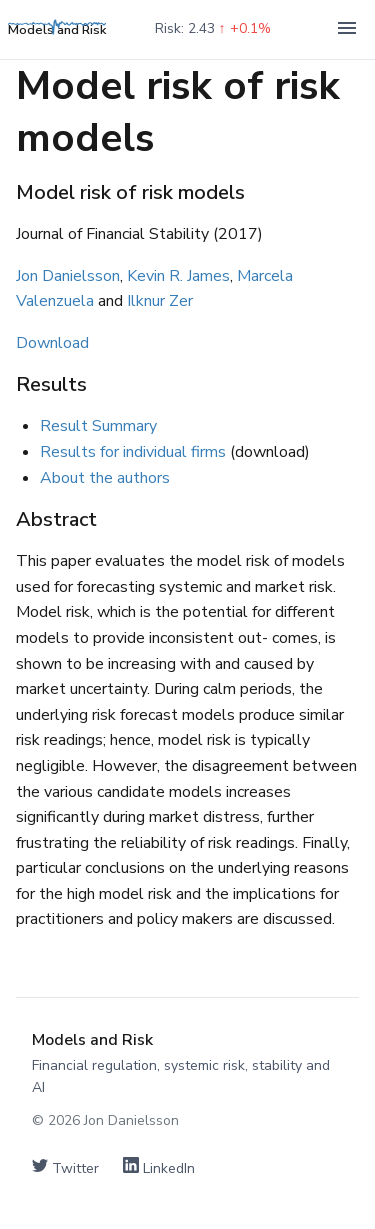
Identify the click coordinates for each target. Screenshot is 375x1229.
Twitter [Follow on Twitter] (65, 1167)
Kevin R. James (178, 276)
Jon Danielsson (68, 276)
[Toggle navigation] (347, 29)
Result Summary (98, 426)
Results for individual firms (133, 452)
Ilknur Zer (160, 301)
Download (52, 343)
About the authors (105, 478)
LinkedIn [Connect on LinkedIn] (159, 1167)
